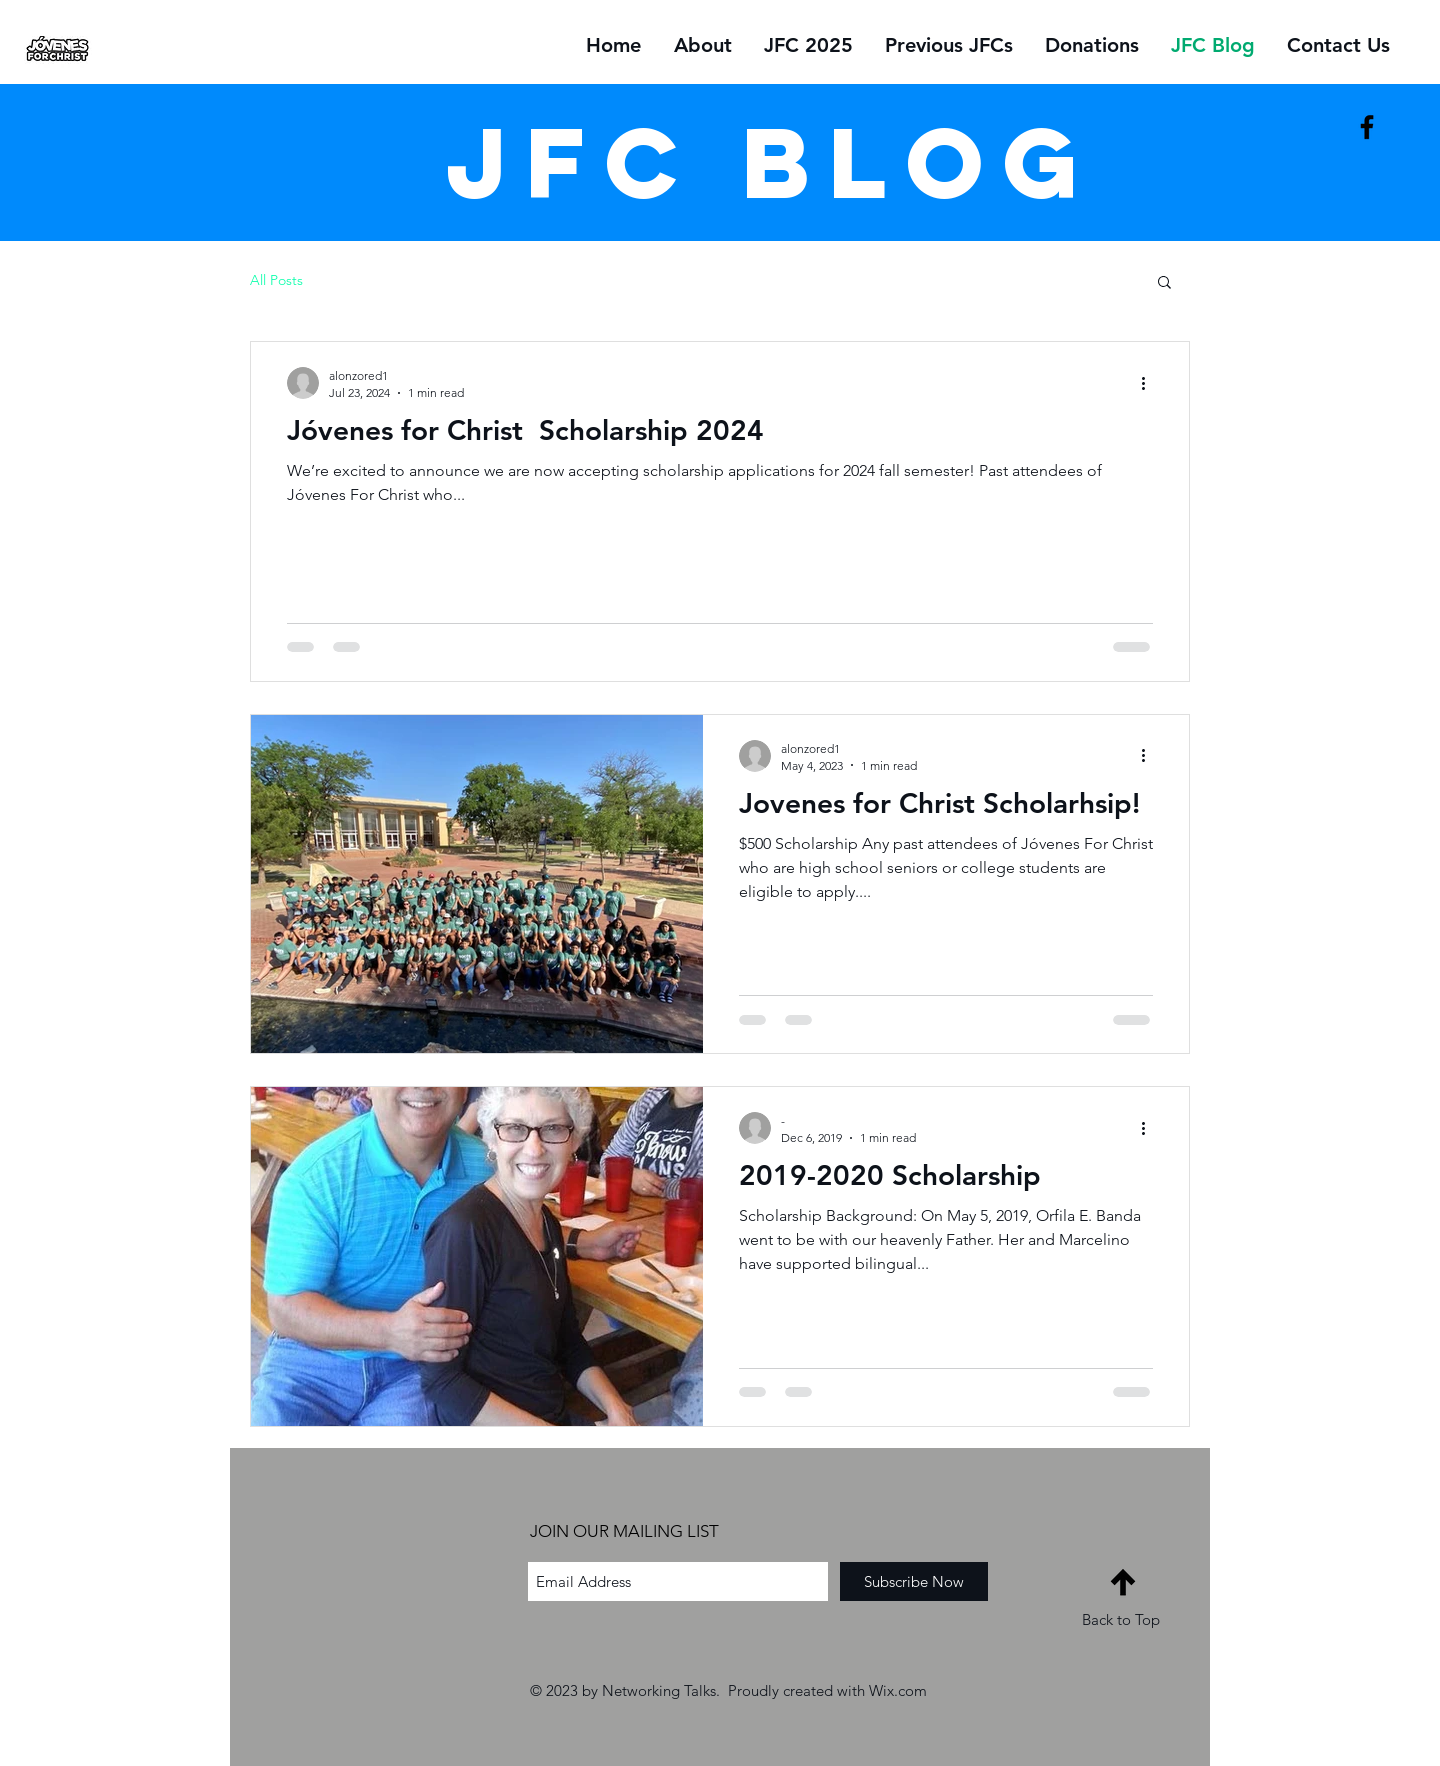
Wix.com (898, 1690)
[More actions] (1150, 383)
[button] (1164, 283)
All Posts (276, 280)
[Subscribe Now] (914, 1581)
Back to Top (1121, 1619)
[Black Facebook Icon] (1367, 127)
